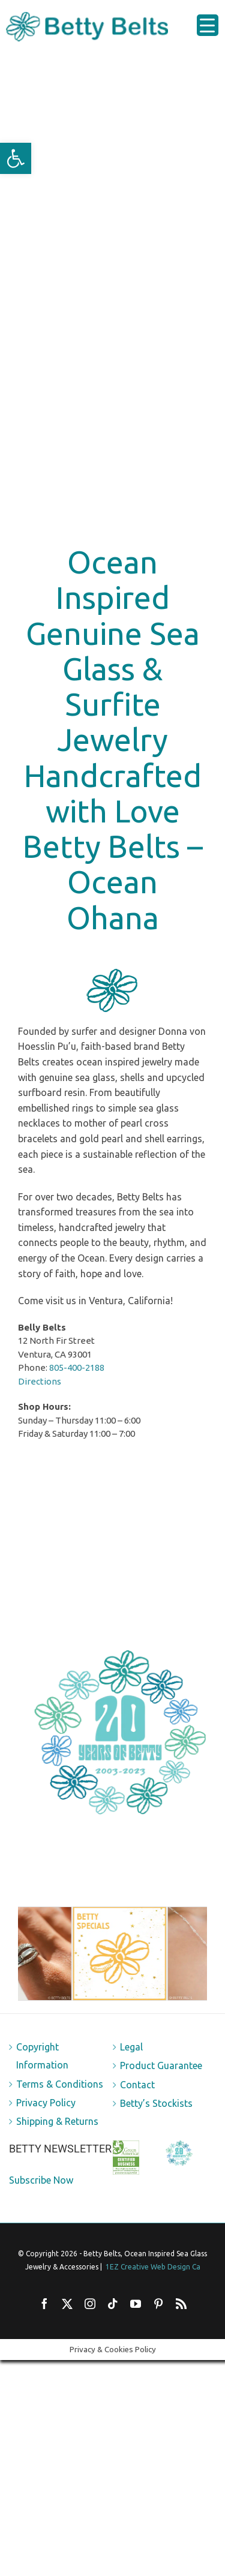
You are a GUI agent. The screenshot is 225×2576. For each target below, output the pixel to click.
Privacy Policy (46, 2102)
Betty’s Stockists (156, 2103)
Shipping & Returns (57, 2121)
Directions (39, 1381)
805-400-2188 (76, 1367)
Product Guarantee (161, 2065)
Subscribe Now (41, 2180)
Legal (131, 2046)
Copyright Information (42, 2055)
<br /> (112, 1546)
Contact (137, 2084)
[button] (15, 158)
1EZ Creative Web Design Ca (153, 2267)
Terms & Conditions (59, 2084)
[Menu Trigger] (207, 25)
